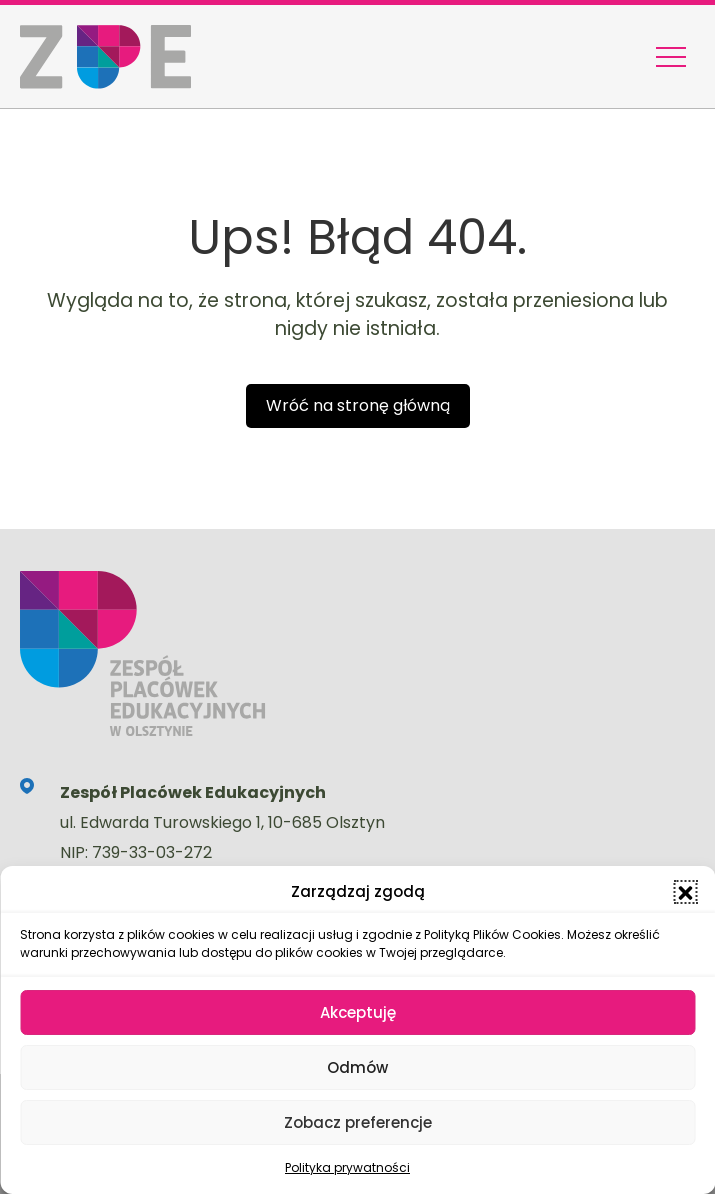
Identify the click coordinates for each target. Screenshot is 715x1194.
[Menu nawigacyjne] (671, 57)
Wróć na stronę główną (358, 405)
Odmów (357, 1067)
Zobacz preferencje (358, 1122)
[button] (685, 892)
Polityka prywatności (347, 1167)
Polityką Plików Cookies (492, 934)
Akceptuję (358, 1012)
